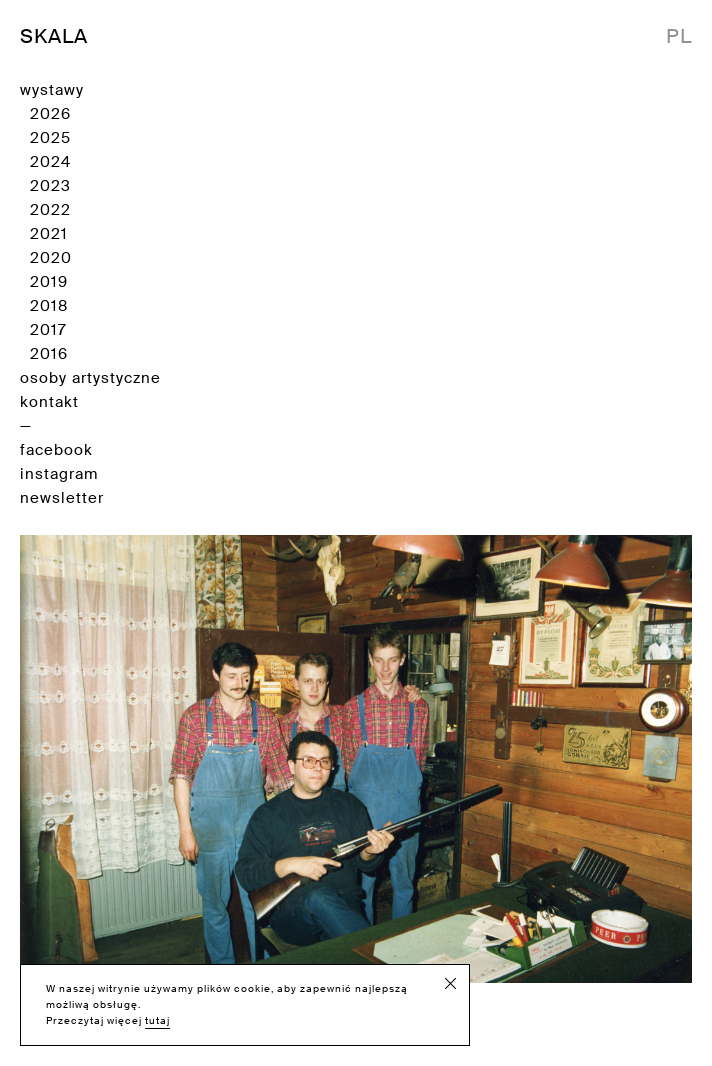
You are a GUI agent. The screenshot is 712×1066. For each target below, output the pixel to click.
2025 (50, 138)
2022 (50, 210)
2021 (49, 234)
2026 (50, 114)
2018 (49, 306)
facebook (56, 450)
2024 (50, 162)
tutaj (157, 1020)
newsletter (62, 498)
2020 (51, 258)
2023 (50, 186)
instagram (59, 474)
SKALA (54, 36)
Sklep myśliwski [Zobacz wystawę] (356, 787)
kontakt (49, 402)
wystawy (52, 90)
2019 (49, 282)
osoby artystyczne (90, 378)
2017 (48, 330)
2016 (49, 354)
